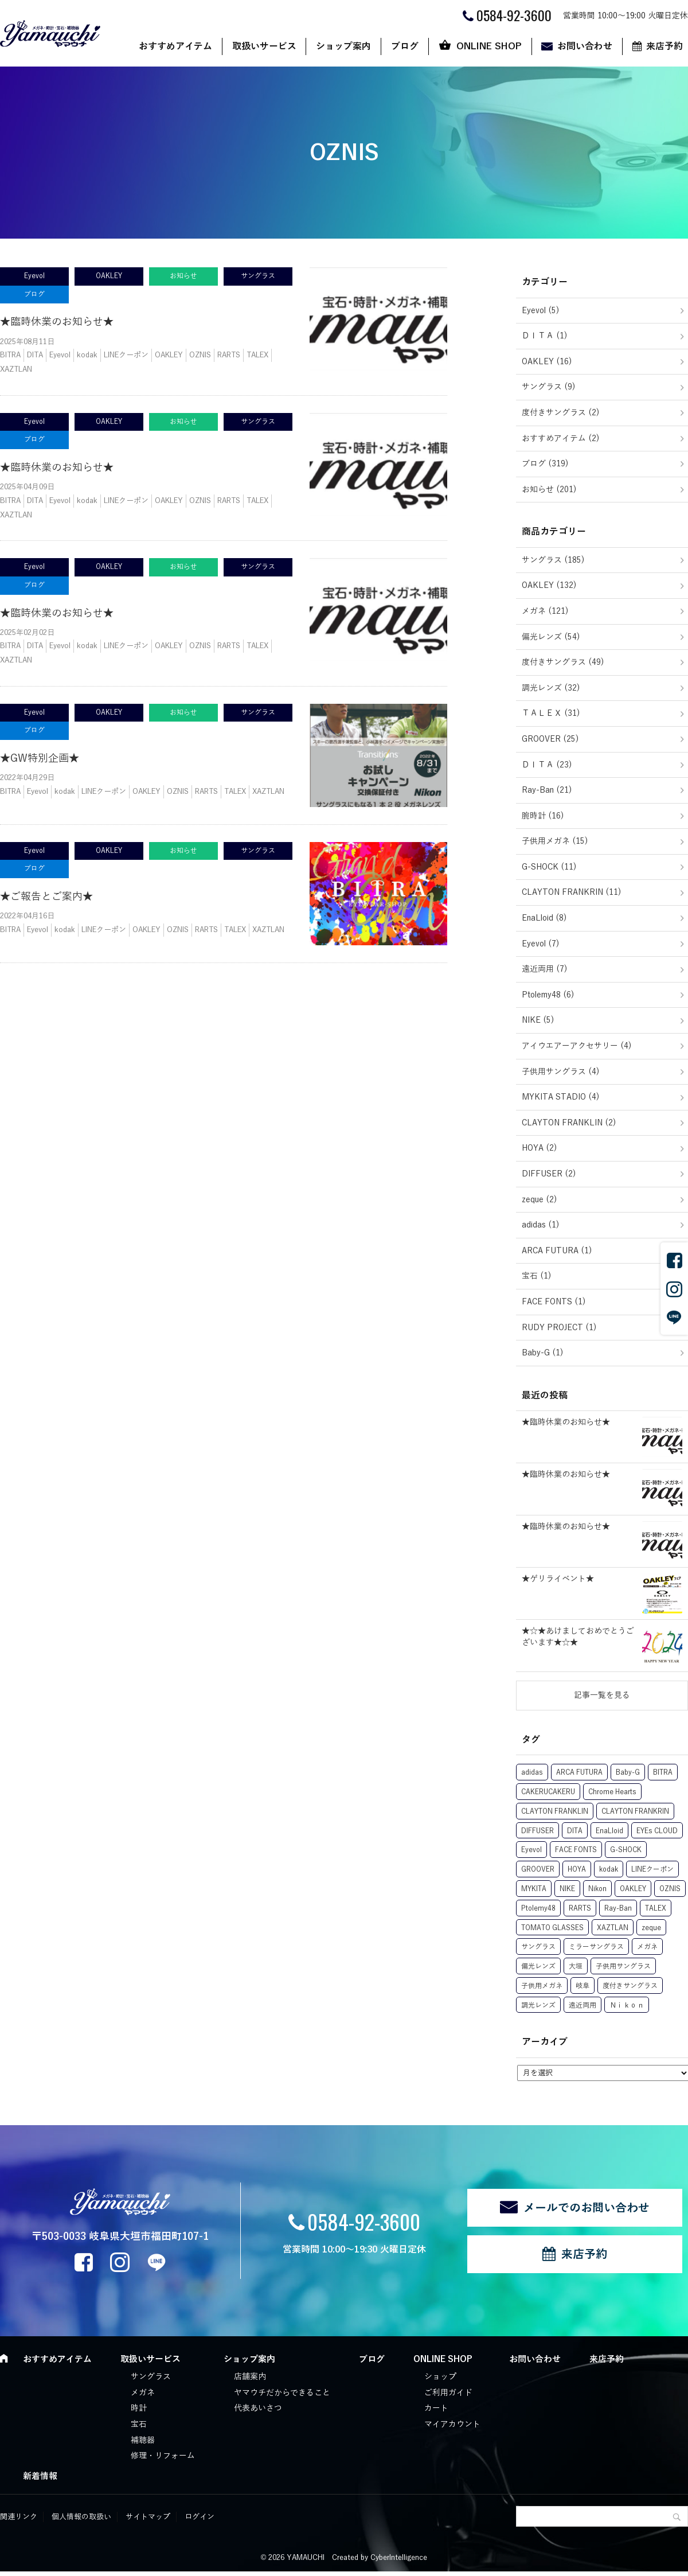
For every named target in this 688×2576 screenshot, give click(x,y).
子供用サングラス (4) (561, 1071)
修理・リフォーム (163, 2456)
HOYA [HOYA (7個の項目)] (577, 1869)
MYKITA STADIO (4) (561, 1097)
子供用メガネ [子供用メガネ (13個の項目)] (541, 1986)
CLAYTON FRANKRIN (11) (571, 892)
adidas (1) (541, 1225)
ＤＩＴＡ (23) (547, 765)
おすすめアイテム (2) (561, 438)
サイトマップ (148, 2517)
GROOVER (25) (550, 739)
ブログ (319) (545, 463)
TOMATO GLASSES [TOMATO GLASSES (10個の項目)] (552, 1928)
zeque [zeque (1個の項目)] (651, 1928)
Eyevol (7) (541, 944)
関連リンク (18, 2517)
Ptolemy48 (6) (548, 995)
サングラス (151, 2376)
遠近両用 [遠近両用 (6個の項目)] (582, 2005)
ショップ (440, 2376)
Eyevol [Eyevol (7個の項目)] (531, 1850)
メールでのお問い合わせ (586, 2207)
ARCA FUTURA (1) (557, 1250)
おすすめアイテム (175, 46)
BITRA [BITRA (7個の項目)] (663, 1772)
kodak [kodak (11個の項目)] (608, 1869)
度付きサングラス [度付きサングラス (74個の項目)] (630, 1986)
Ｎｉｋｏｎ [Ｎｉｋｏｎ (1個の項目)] (626, 2005)
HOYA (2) (539, 1148)
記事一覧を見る (602, 1695)
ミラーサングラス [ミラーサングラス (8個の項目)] (596, 1947)
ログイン (199, 2517)
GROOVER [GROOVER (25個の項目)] (537, 1869)
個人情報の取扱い (81, 2517)
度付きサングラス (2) (561, 412)
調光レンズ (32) (551, 688)
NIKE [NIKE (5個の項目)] (567, 1889)
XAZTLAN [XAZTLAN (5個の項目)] (612, 1928)
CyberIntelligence (398, 2558)
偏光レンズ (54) (551, 637)
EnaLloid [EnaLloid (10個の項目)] (609, 1831)
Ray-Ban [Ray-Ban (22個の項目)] (618, 1908)
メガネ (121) (545, 611)
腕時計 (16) (543, 816)
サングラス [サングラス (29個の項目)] (538, 1947)
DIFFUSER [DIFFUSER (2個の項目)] (537, 1831)
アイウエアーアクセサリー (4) (577, 1046)
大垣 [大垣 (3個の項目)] (576, 1966)
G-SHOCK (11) (549, 867)
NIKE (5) (538, 1020)
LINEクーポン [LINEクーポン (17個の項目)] (652, 1869)
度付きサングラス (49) (563, 662)
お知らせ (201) (549, 489)
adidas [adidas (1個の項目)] (532, 1772)
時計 (139, 2408)
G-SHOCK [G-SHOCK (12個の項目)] (626, 1850)
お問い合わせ (584, 46)
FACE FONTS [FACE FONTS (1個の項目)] (576, 1850)
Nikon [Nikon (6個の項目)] (597, 1889)
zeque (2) (539, 1199)
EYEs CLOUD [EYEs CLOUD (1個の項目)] (657, 1831)
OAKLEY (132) (549, 585)
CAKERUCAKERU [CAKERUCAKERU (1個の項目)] (548, 1792)
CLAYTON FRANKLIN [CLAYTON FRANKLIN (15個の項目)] (554, 1811)
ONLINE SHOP (489, 46)
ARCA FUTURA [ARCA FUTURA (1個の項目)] (579, 1772)
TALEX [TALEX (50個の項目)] (655, 1908)
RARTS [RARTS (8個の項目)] (580, 1908)
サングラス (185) (553, 560)
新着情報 (40, 2476)
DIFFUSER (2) (549, 1174)
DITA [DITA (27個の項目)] (575, 1831)
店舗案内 (250, 2376)
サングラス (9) (549, 387)
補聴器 (143, 2440)
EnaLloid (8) (544, 918)
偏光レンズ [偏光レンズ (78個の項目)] (538, 1966)
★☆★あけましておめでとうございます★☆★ (578, 1637)
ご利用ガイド (448, 2392)
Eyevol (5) (541, 310)
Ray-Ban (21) (547, 790)
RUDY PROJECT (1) (559, 1327)
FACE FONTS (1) (554, 1301)
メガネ (143, 2392)
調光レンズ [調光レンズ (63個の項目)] (538, 2005)
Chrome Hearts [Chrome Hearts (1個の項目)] (612, 1792)
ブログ (405, 46)
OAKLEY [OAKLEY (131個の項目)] (633, 1889)
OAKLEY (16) (547, 361)
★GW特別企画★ (39, 758)
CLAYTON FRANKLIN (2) (569, 1123)
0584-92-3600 (363, 2221)
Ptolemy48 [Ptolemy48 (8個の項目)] (538, 1908)
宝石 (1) (537, 1276)
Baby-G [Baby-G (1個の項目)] (628, 1772)
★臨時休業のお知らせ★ (57, 322)
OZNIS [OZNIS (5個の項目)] (670, 1889)
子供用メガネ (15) (555, 841)
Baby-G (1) (543, 1353)
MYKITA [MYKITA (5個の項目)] (533, 1889)
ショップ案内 (343, 46)
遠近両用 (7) (545, 969)
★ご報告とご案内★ (46, 896)
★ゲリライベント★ (558, 1579)
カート (436, 2408)
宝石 (139, 2424)
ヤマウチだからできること (282, 2392)
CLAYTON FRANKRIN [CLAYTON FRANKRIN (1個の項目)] (635, 1811)
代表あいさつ (258, 2408)
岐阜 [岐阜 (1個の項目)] (582, 1986)
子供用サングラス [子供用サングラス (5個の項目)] (623, 1966)
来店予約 (584, 2254)
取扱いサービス (264, 46)
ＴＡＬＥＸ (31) (551, 713)
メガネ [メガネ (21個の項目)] (647, 1947)
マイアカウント (452, 2424)
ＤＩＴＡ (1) (545, 336)
